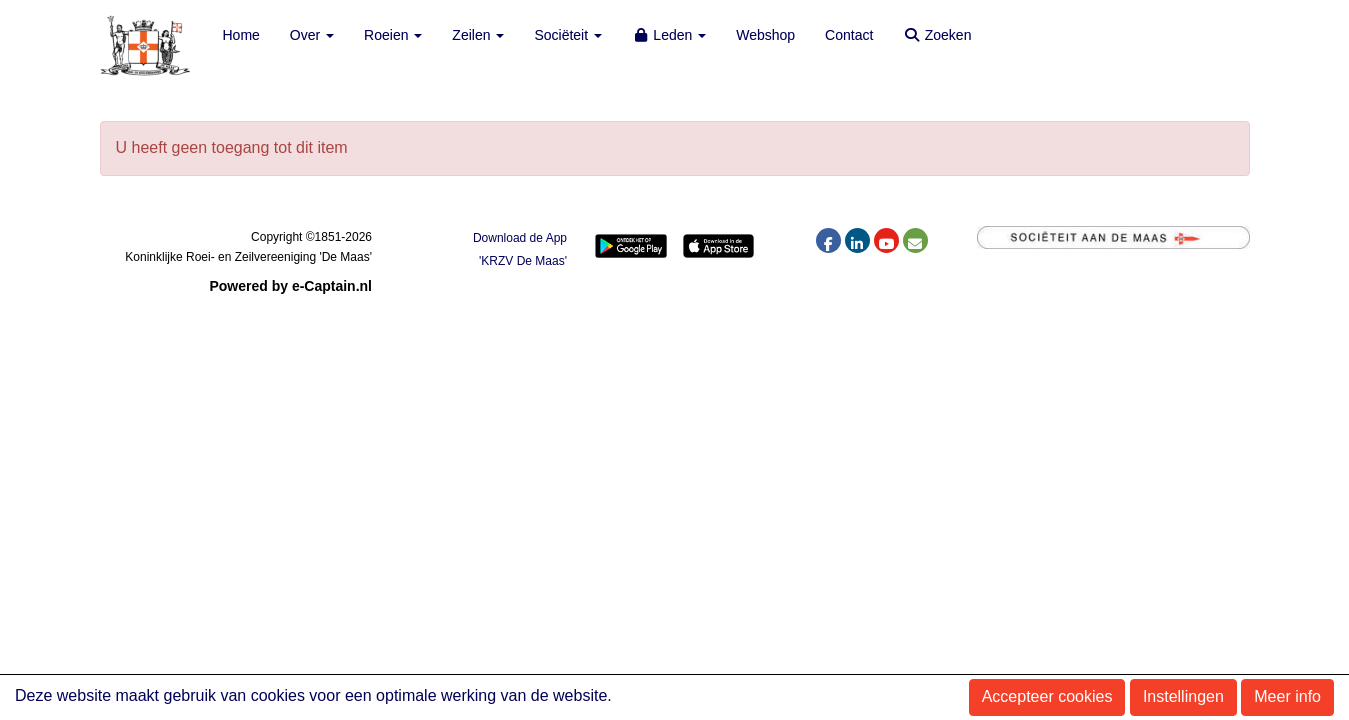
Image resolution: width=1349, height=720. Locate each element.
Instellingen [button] (1183, 696)
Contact (849, 35)
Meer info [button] (1287, 696)
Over (312, 35)
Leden (669, 35)
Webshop (765, 35)
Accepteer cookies (1047, 696)
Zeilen (478, 35)
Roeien (393, 35)
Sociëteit (568, 35)
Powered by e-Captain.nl (290, 286)
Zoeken (937, 35)
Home (241, 35)
